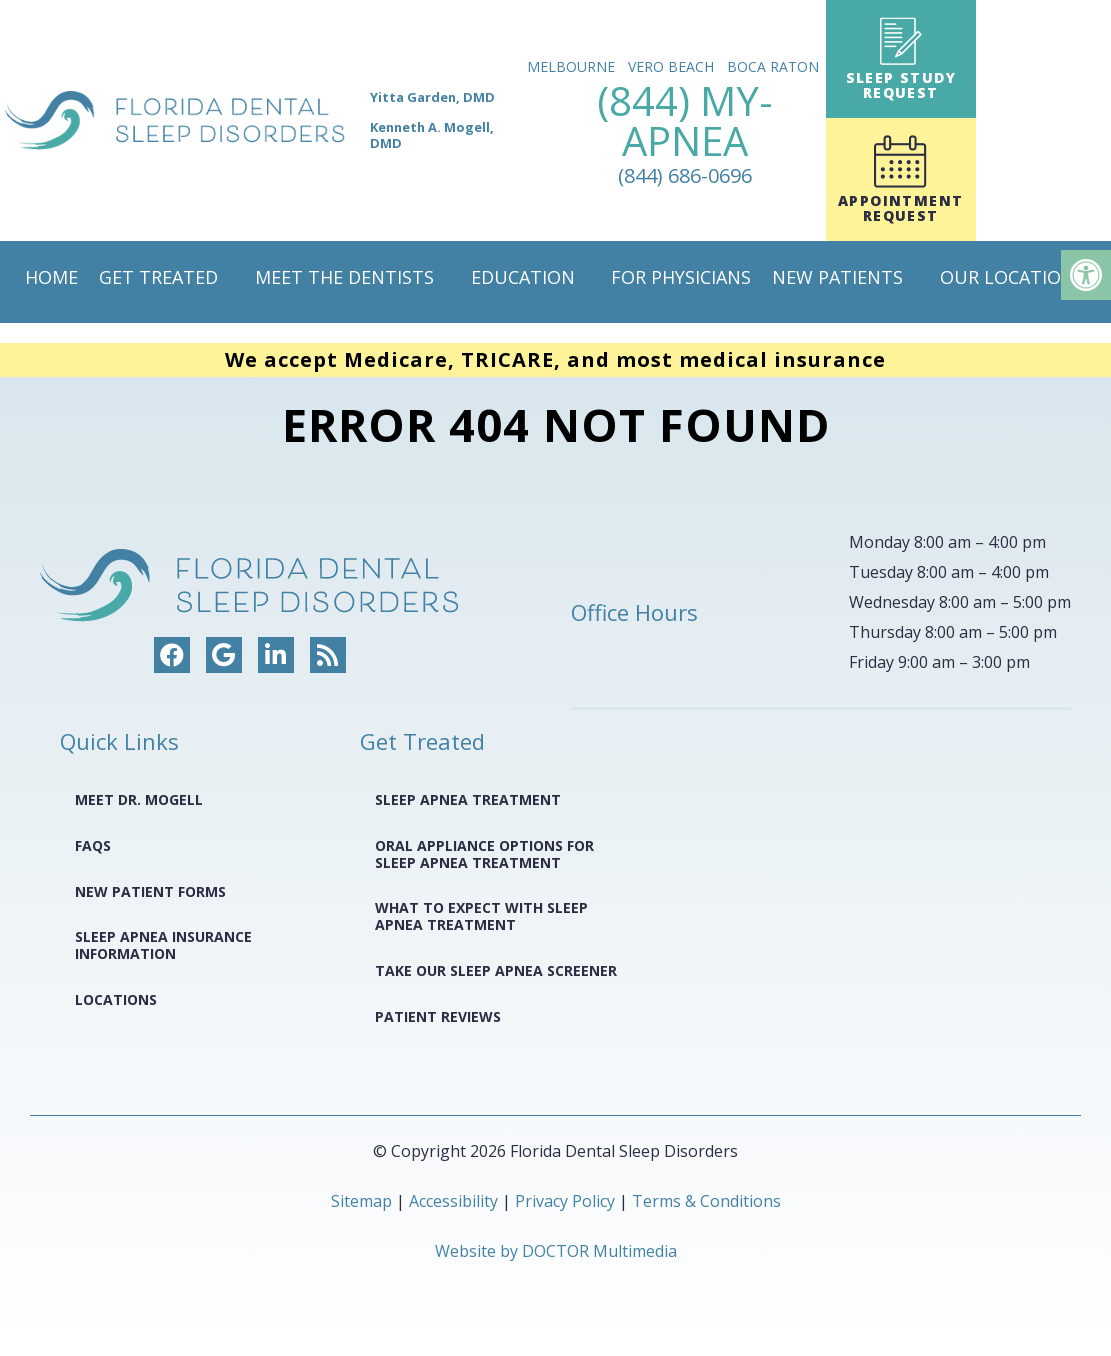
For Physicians (681, 277)
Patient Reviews (438, 1016)
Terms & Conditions (706, 1201)
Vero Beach (671, 66)
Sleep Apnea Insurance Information (163, 945)
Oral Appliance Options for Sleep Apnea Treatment (484, 854)
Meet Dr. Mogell (139, 799)
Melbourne (571, 66)
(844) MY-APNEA (685, 133)
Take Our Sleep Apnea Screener (496, 970)
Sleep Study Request (901, 59)
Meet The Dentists (344, 277)
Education (523, 277)
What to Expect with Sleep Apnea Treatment (481, 916)
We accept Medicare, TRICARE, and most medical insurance (555, 359)
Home (51, 277)
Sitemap (361, 1201)
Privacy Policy (567, 1201)
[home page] (260, 120)
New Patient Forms (150, 891)
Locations (116, 999)
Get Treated (158, 277)
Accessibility (453, 1201)
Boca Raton (773, 66)
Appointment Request (901, 180)
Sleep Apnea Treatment (468, 799)
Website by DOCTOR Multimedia (556, 1251)
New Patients (837, 277)
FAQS (93, 845)
